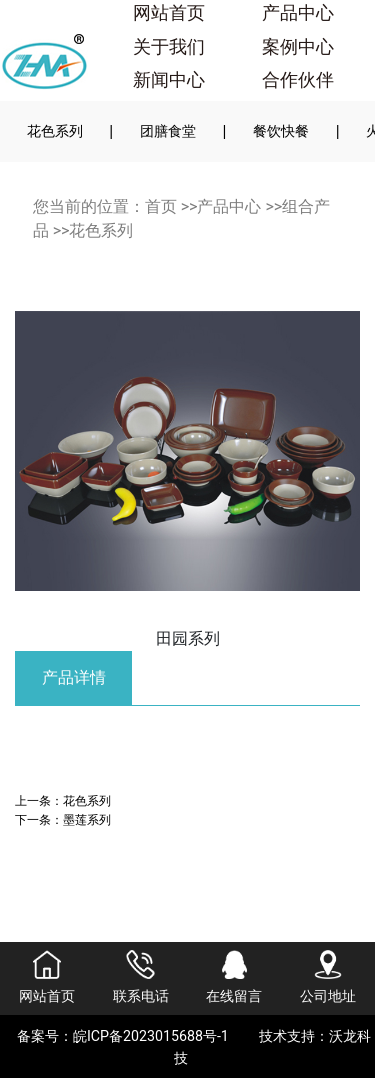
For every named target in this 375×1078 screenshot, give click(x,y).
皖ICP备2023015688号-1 (151, 1036)
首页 (161, 206)
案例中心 (298, 47)
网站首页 (169, 13)
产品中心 (298, 13)
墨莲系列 (87, 819)
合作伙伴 (298, 80)
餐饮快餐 (281, 131)
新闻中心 (169, 80)
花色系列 (55, 131)
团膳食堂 (168, 131)
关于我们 (169, 47)
